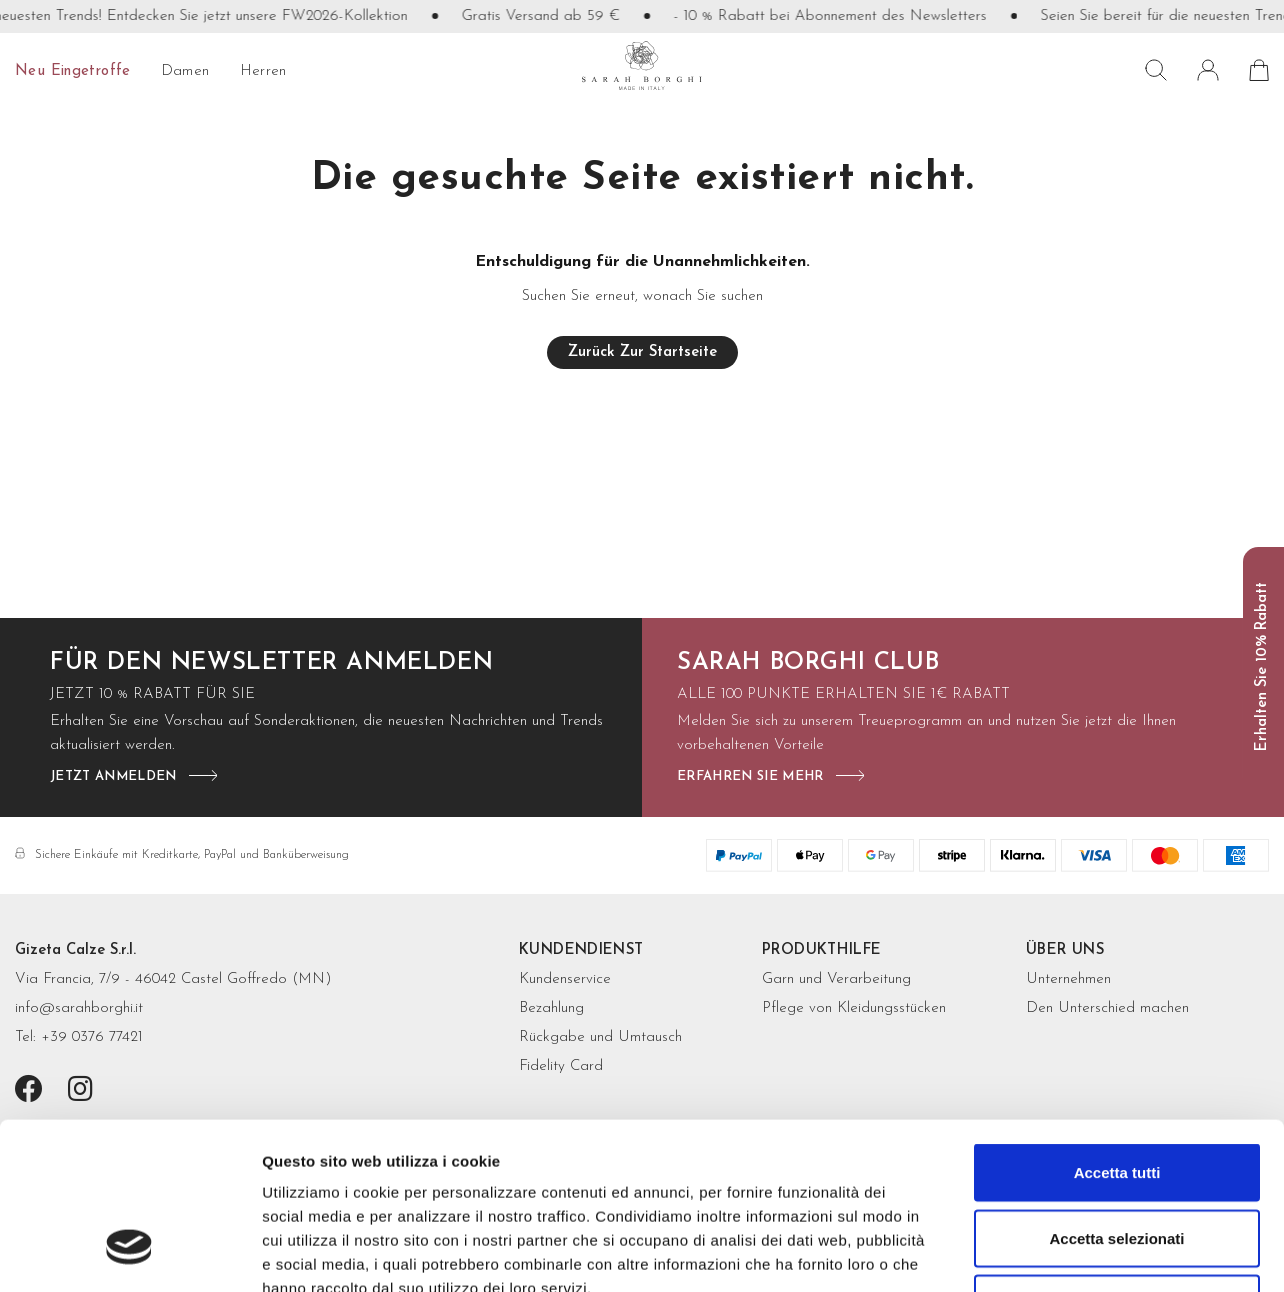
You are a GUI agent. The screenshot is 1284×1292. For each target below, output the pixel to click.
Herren (263, 71)
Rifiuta (1117, 1160)
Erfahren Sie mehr (750, 776)
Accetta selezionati (1116, 1095)
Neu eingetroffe (73, 71)
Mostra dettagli (1052, 1252)
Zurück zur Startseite (642, 352)
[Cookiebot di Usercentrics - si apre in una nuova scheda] (129, 1253)
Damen (185, 71)
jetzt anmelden (113, 776)
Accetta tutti (1117, 1029)
